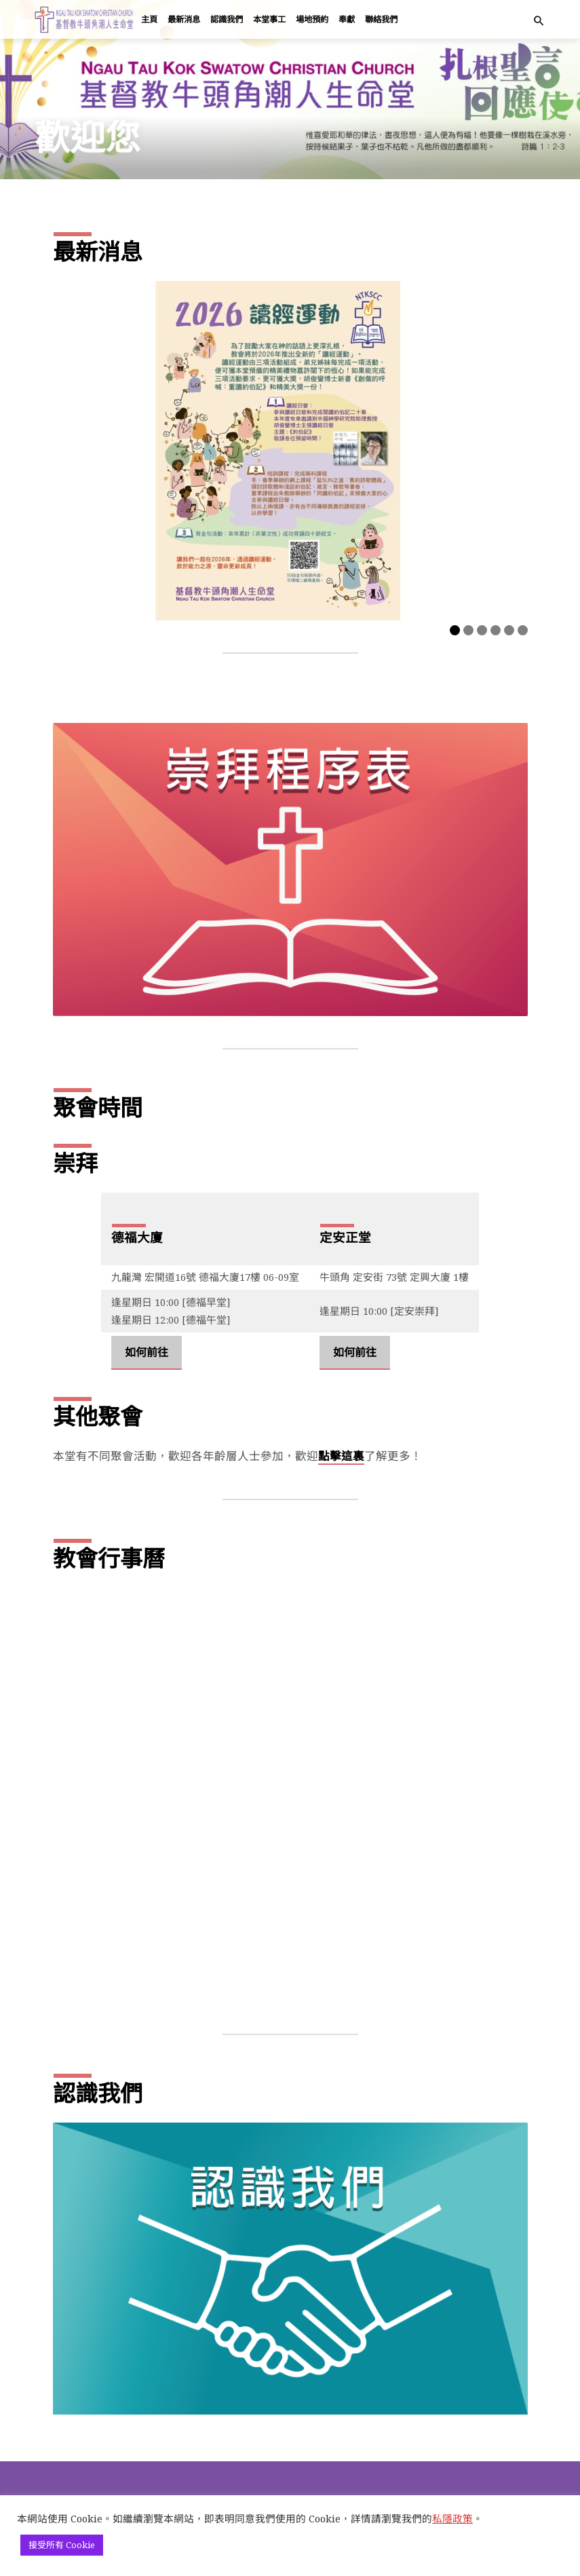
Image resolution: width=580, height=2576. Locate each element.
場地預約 (312, 19)
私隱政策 (452, 2518)
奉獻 (347, 19)
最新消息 (184, 19)
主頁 (149, 19)
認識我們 (226, 19)
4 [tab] (495, 630)
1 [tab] (455, 630)
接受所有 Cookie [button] (61, 2545)
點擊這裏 (341, 1456)
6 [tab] (523, 630)
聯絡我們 (381, 19)
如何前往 (146, 1352)
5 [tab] (509, 630)
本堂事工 (269, 19)
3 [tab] (482, 630)
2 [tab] (468, 630)
